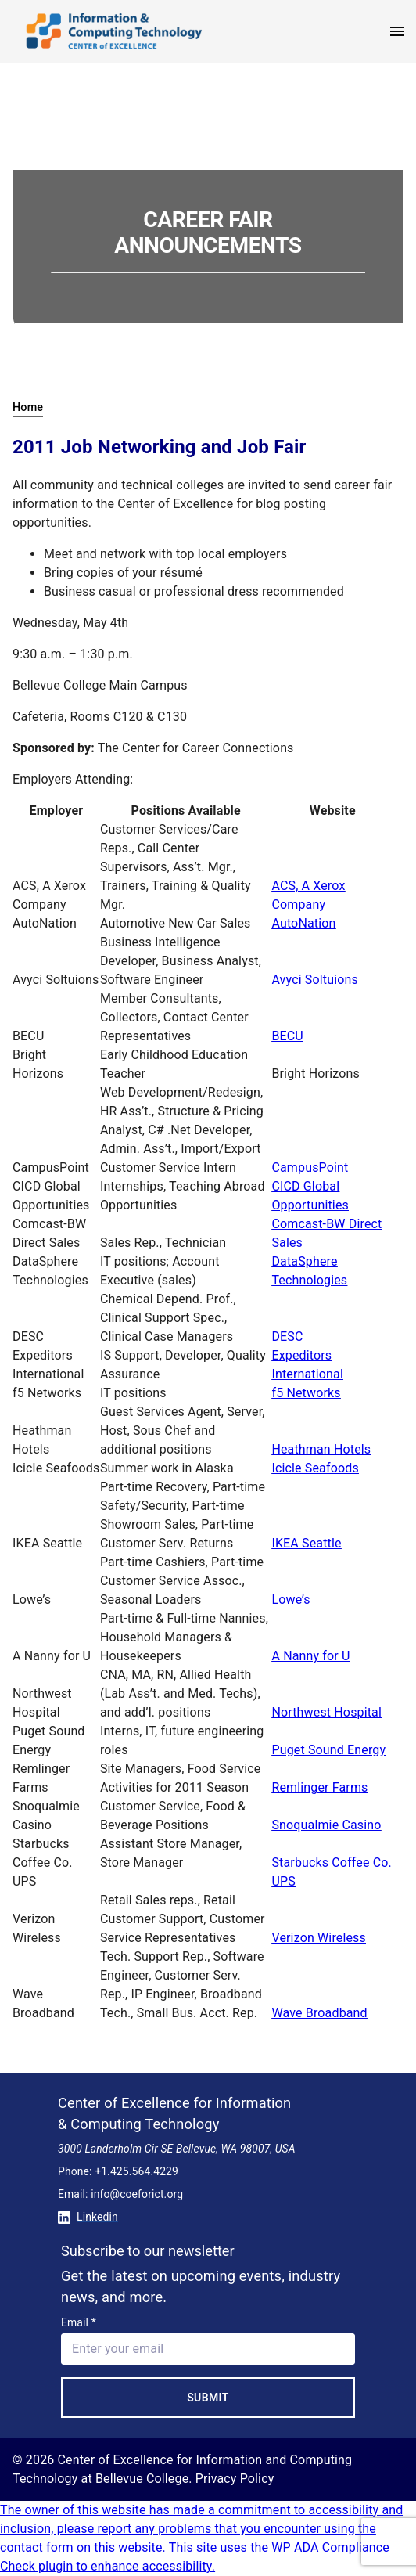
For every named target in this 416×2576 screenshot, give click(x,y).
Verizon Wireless (318, 1937)
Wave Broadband (319, 2012)
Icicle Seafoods (314, 1468)
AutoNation (303, 923)
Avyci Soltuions (314, 979)
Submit (208, 2397)
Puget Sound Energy (328, 1749)
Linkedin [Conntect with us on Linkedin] (88, 2216)
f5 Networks (305, 1392)
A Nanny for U (310, 1655)
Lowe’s (290, 1599)
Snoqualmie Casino (326, 1825)
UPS (283, 1881)
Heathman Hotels (321, 1449)
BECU (287, 1036)
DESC (287, 1336)
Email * (78, 2322)
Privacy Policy (234, 2478)
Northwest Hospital (326, 1712)
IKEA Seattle (306, 1543)
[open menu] (397, 31)
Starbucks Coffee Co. (331, 1862)
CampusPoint (309, 1167)
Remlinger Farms (319, 1787)
